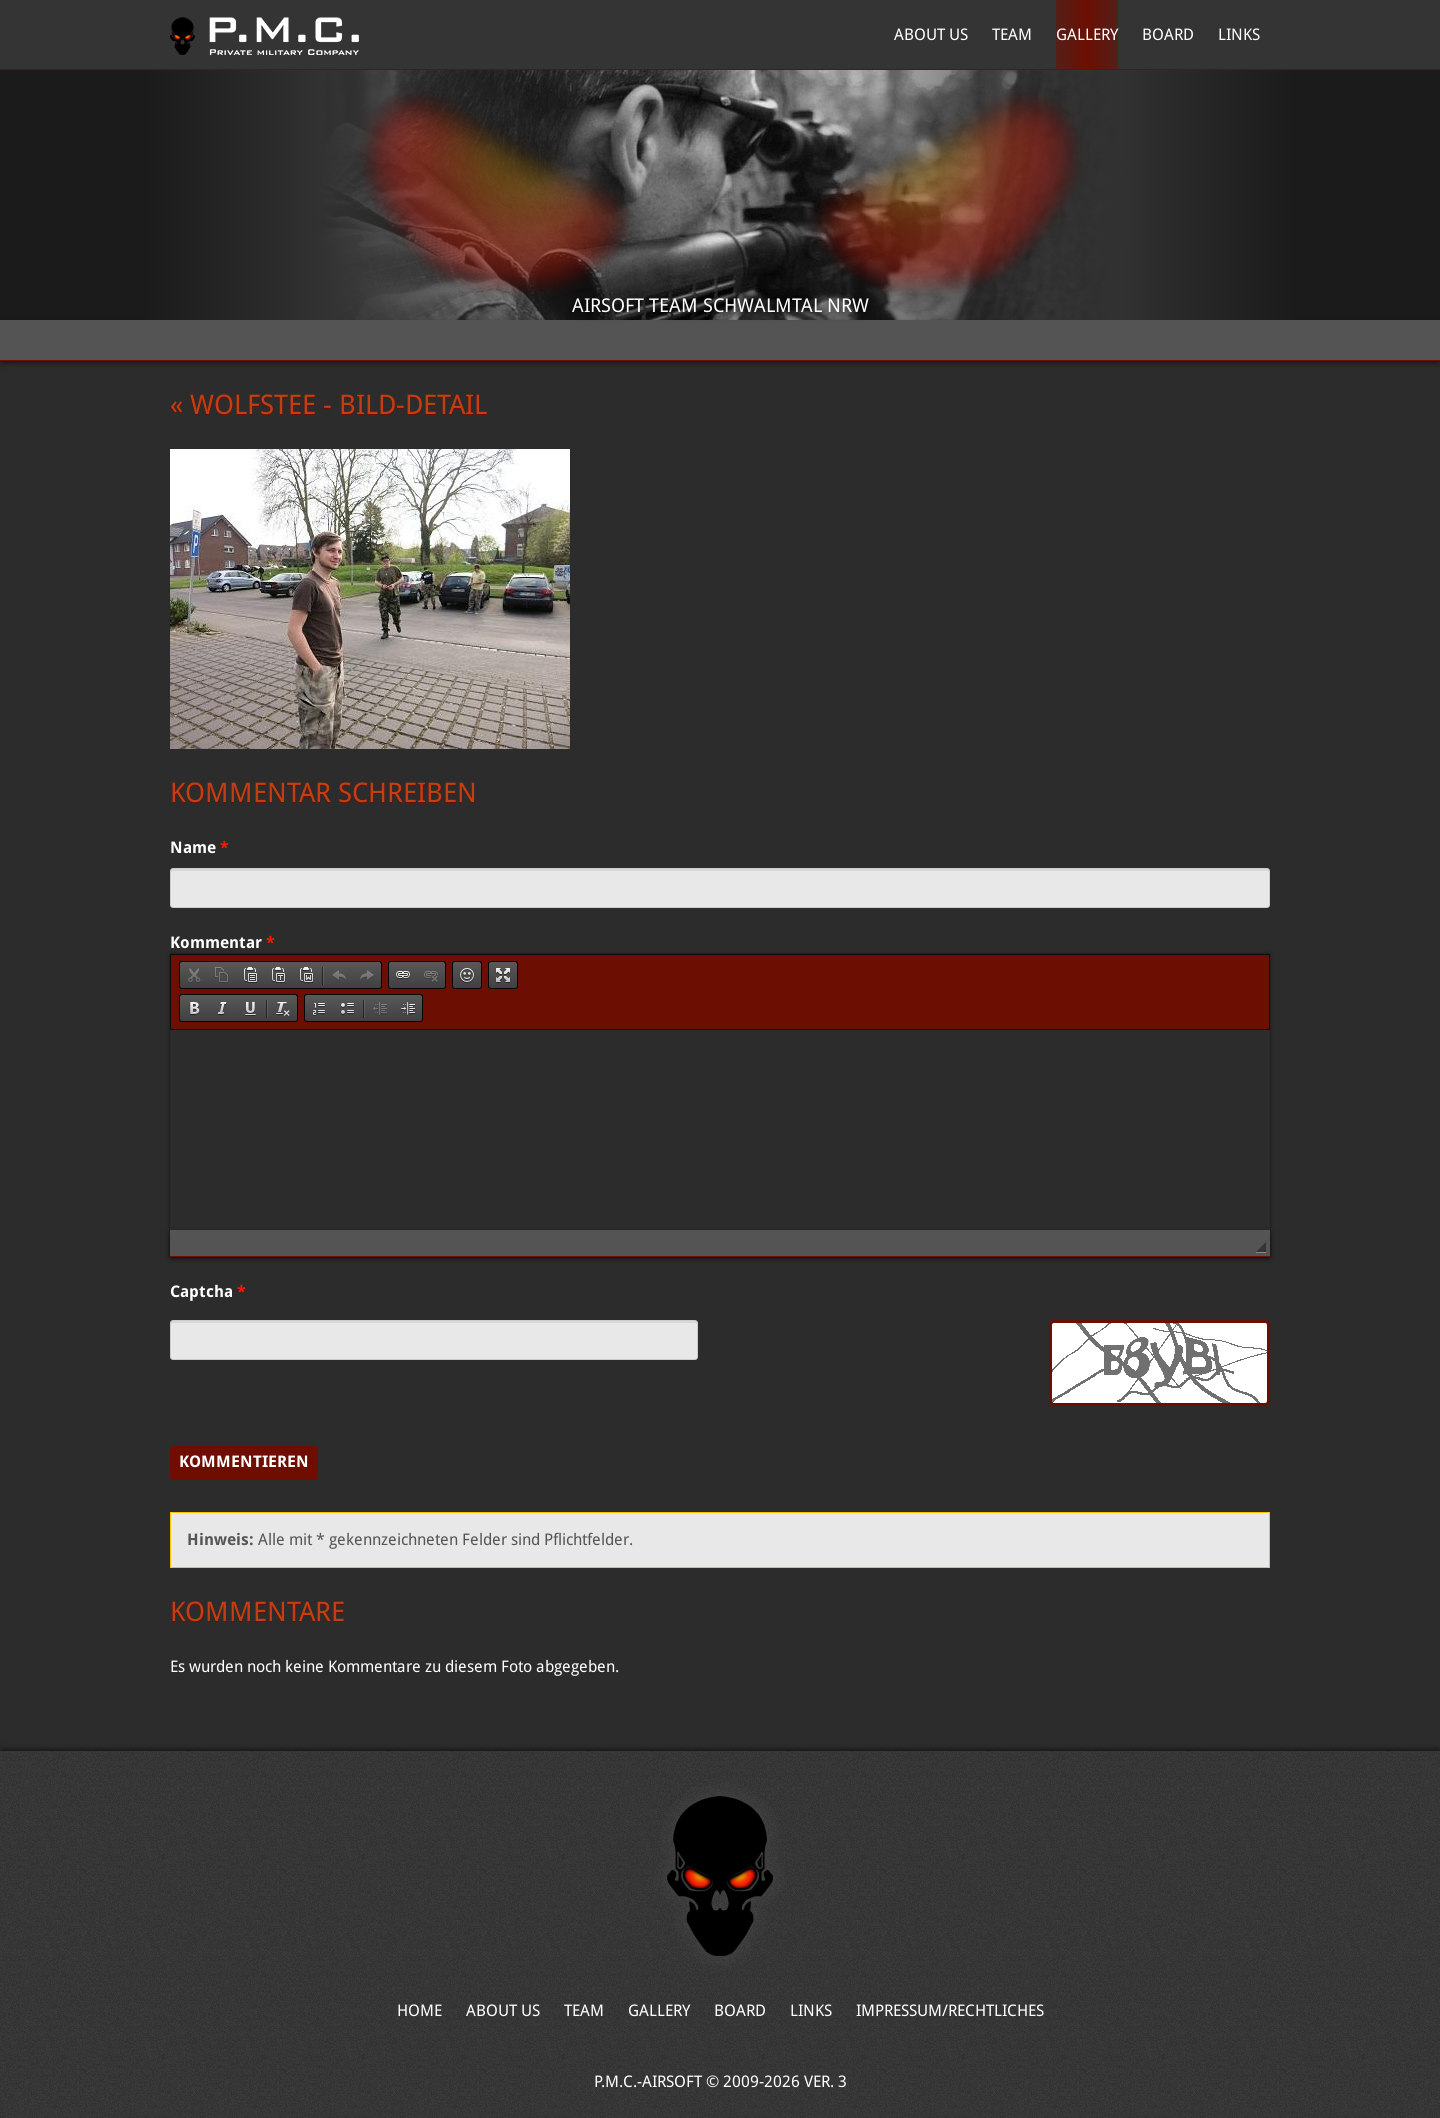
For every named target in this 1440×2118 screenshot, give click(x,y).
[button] (194, 975)
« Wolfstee (243, 405)
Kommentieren (244, 1461)
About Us (931, 34)
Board (1168, 34)
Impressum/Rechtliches (950, 2010)
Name (199, 847)
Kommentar (222, 942)
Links (1239, 34)
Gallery (1087, 34)
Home (264, 35)
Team (1012, 34)
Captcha (208, 1291)
